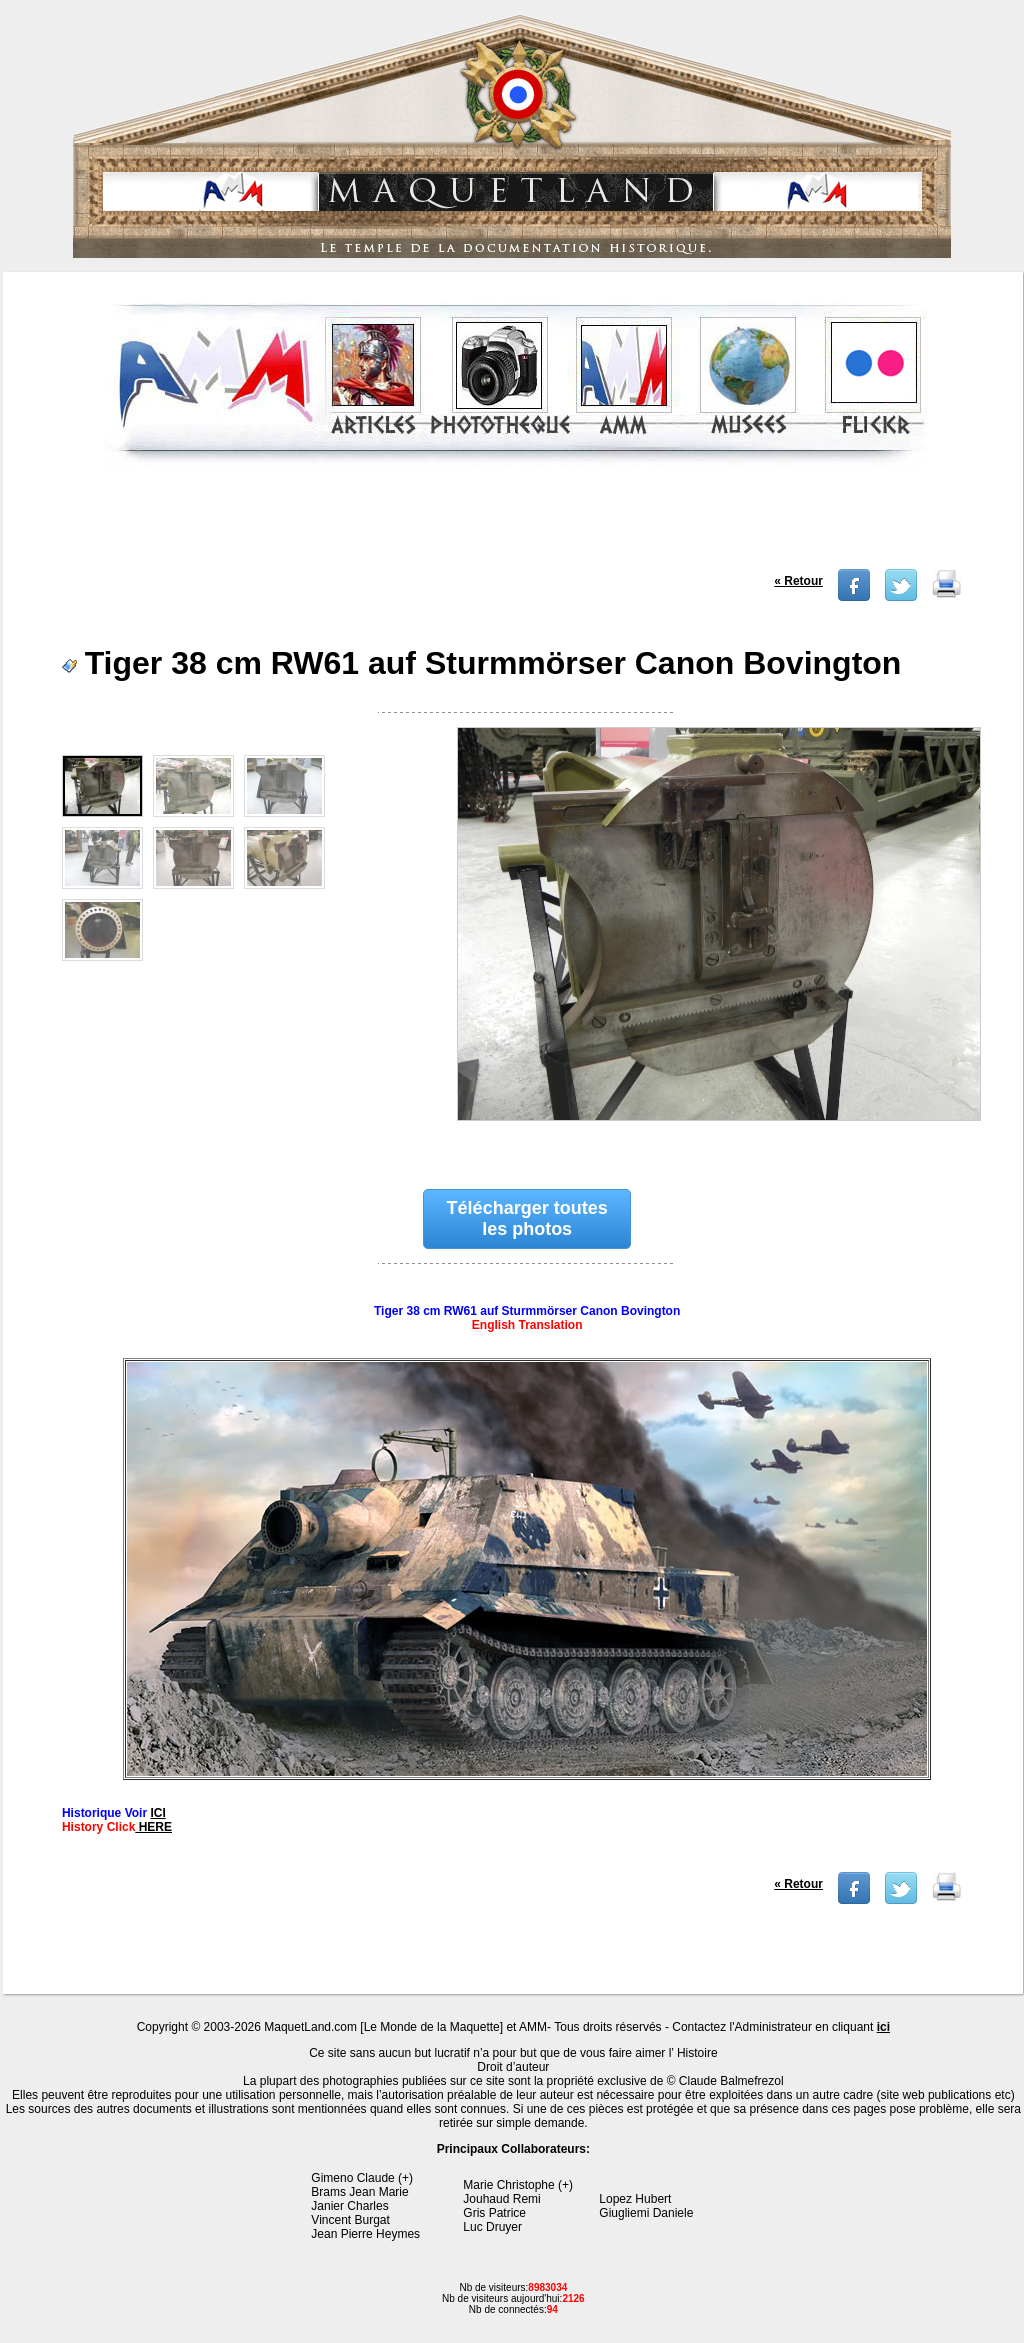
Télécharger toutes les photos (527, 1218)
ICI (157, 1813)
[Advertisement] (516, 524)
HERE (153, 1827)
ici (883, 2027)
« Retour (798, 581)
